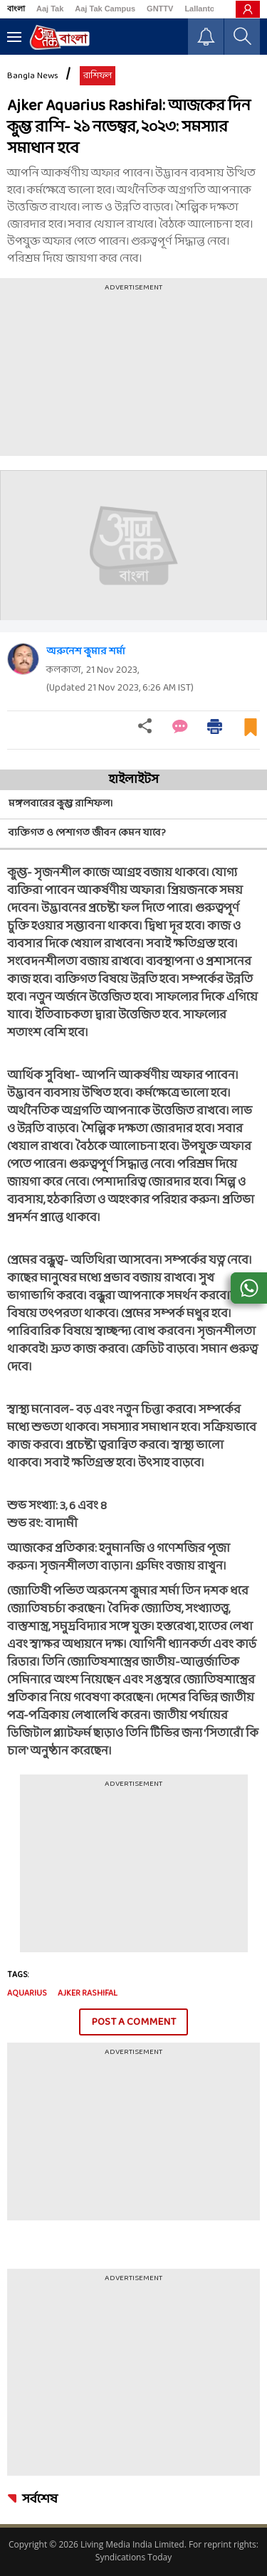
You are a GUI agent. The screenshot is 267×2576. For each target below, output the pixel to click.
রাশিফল (97, 76)
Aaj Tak (49, 8)
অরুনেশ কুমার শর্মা (85, 652)
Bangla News (32, 76)
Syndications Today (133, 2557)
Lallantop (201, 8)
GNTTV (160, 8)
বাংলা (16, 8)
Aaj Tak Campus (105, 8)
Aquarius (27, 1993)
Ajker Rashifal (87, 1993)
